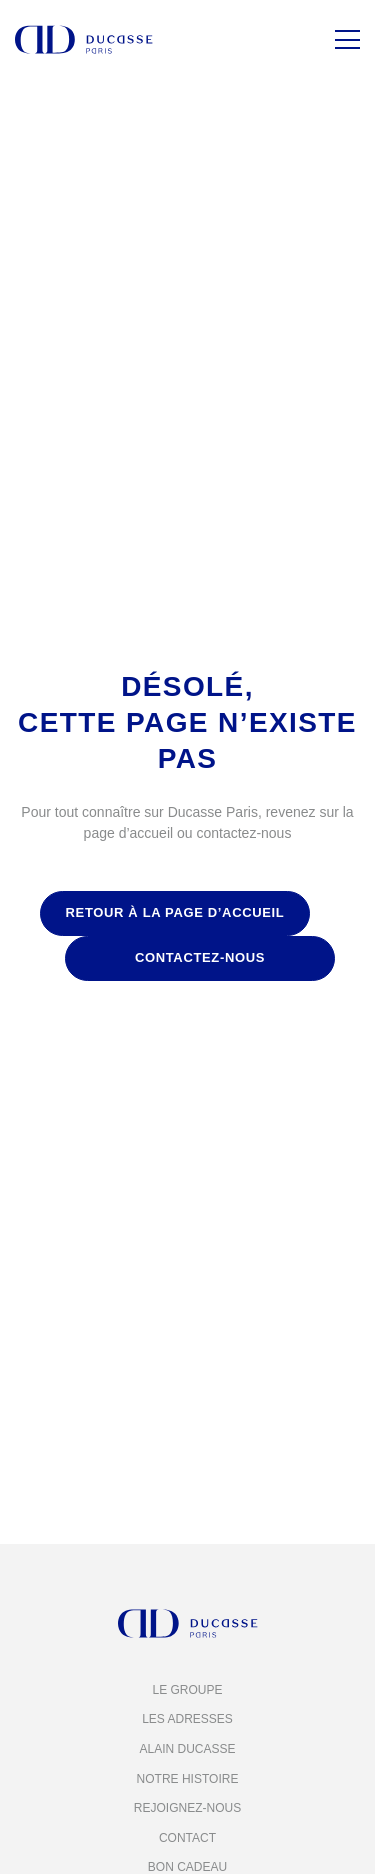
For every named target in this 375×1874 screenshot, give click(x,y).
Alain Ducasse (187, 1749)
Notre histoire (188, 1779)
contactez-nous (200, 957)
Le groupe (187, 1690)
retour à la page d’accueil (175, 912)
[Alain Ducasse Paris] (84, 39)
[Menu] (347, 39)
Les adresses (187, 1719)
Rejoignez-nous (187, 1808)
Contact (187, 1838)
